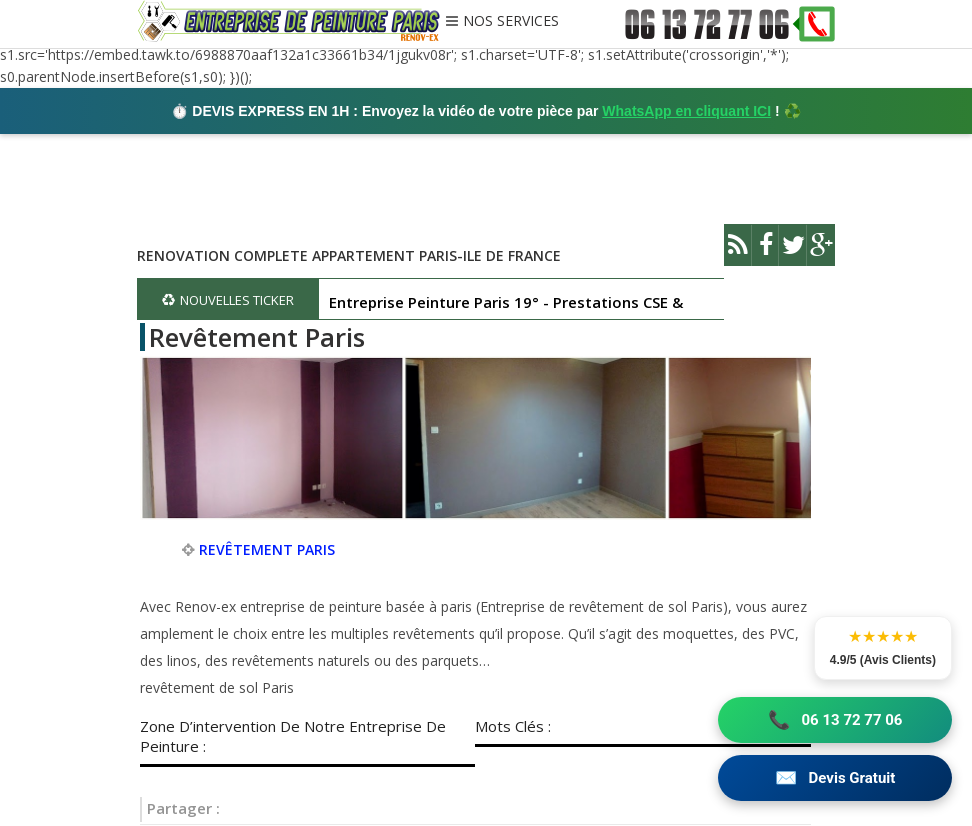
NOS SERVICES (511, 22)
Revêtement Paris (257, 337)
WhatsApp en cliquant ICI (686, 111)
